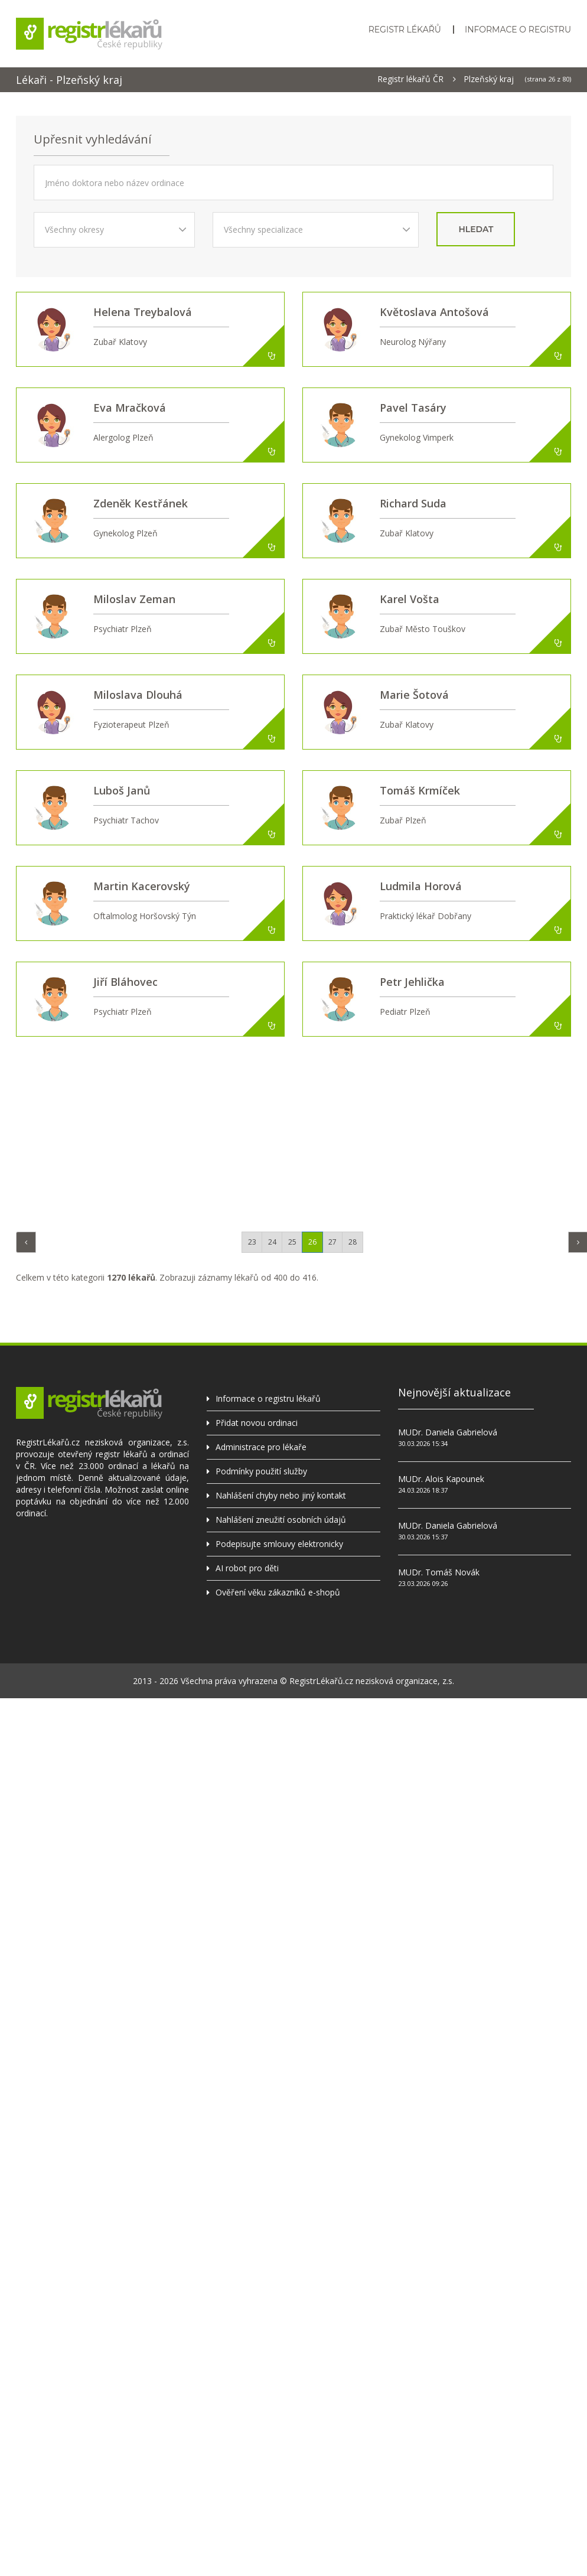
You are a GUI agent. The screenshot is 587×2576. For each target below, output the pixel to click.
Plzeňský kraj (489, 79)
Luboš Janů (121, 790)
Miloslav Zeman (134, 599)
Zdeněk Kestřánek (140, 503)
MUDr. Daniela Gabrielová (447, 1432)
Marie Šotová (414, 695)
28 (352, 1242)
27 (332, 1242)
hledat (475, 229)
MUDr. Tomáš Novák (439, 1572)
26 (312, 1242)
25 (292, 1242)
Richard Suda (413, 503)
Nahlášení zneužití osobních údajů (281, 1519)
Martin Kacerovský (141, 886)
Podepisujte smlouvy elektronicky (279, 1543)
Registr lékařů (404, 29)
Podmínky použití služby (261, 1471)
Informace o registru (518, 29)
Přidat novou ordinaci (257, 1422)
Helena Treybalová (142, 312)
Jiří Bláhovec (125, 982)
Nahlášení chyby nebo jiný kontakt (281, 1495)
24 (272, 1242)
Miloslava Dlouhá (137, 695)
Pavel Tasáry (413, 407)
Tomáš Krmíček (420, 790)
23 (252, 1242)
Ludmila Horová (421, 886)
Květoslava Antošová (434, 312)
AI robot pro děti (247, 1568)
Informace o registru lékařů (268, 1398)
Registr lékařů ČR (410, 79)
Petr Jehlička (412, 982)
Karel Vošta (409, 599)
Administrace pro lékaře (261, 1447)
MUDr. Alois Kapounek (441, 1479)
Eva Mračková (129, 407)
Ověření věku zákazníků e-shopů (278, 1592)
